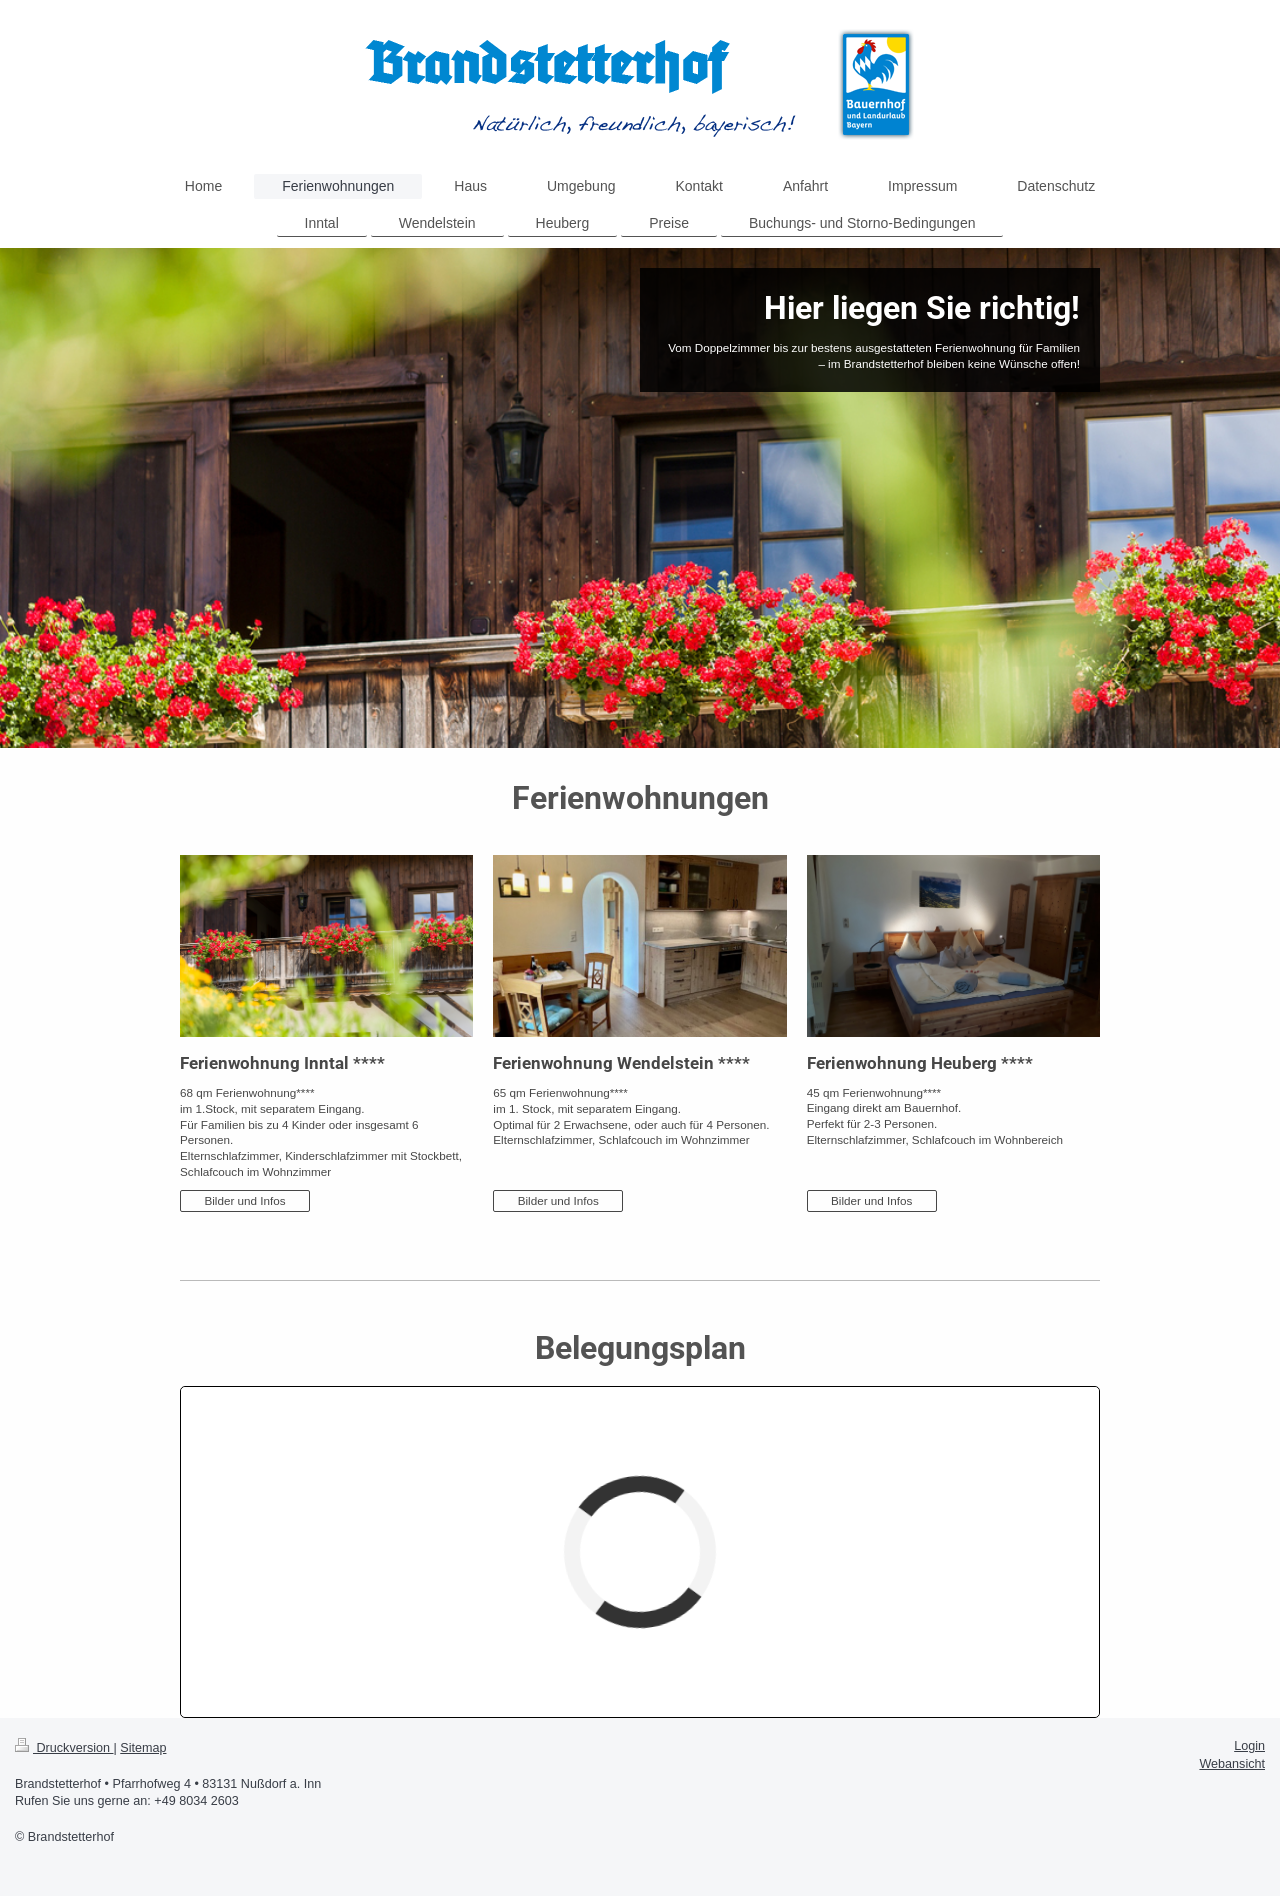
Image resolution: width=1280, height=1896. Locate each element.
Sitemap (143, 1748)
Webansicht (1232, 1764)
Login (1249, 1746)
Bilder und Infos (244, 1200)
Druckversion (64, 1748)
